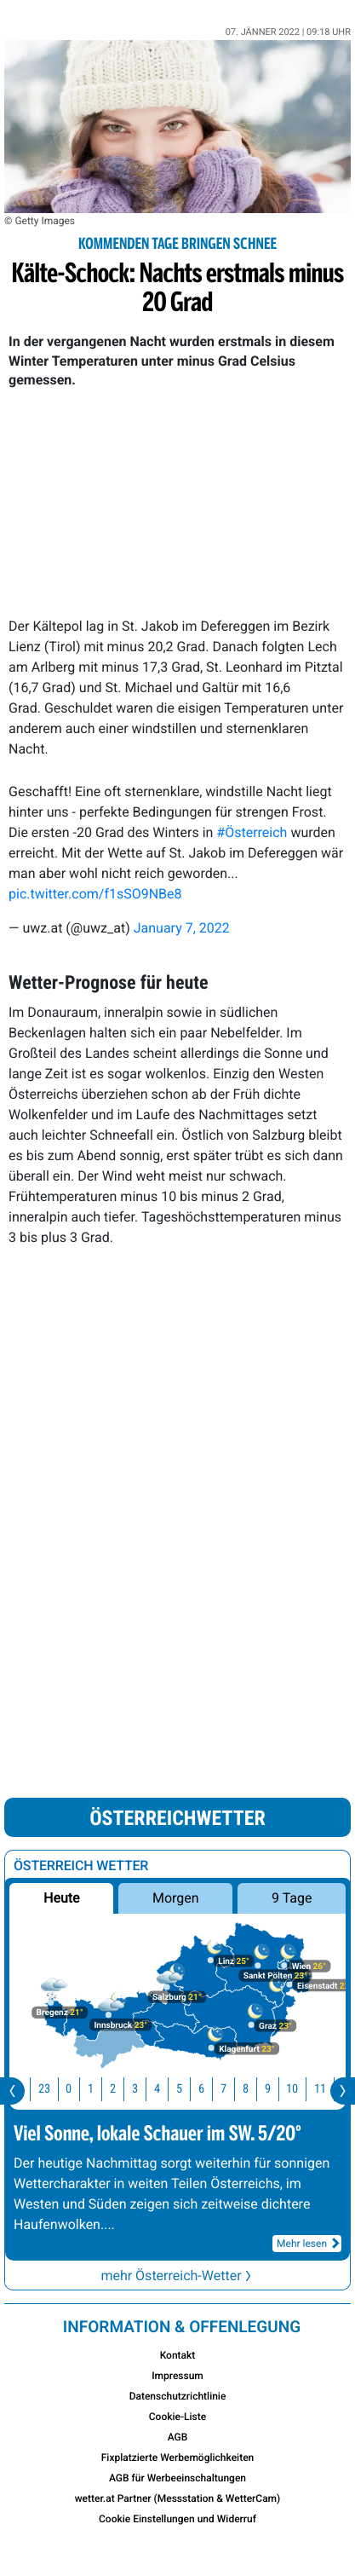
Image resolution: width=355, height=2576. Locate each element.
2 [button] (123, 2089)
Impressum (177, 2376)
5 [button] (189, 2089)
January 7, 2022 (182, 928)
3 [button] (145, 2089)
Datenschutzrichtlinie (177, 2396)
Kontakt (178, 2355)
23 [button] (54, 2089)
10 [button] (302, 2089)
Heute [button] (61, 1898)
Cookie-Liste (177, 2417)
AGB (178, 2437)
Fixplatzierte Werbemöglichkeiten (178, 2457)
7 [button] (234, 2089)
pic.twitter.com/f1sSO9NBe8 (95, 894)
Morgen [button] (175, 1898)
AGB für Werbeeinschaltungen (177, 2478)
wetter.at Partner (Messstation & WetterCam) (178, 2498)
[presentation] (12, 2091)
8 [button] (256, 2089)
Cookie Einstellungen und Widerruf (177, 2519)
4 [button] (167, 2089)
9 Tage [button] (292, 1898)
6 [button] (212, 2089)
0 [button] (79, 2089)
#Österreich (251, 832)
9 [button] (278, 2089)
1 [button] (101, 2089)
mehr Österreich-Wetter (177, 2275)
